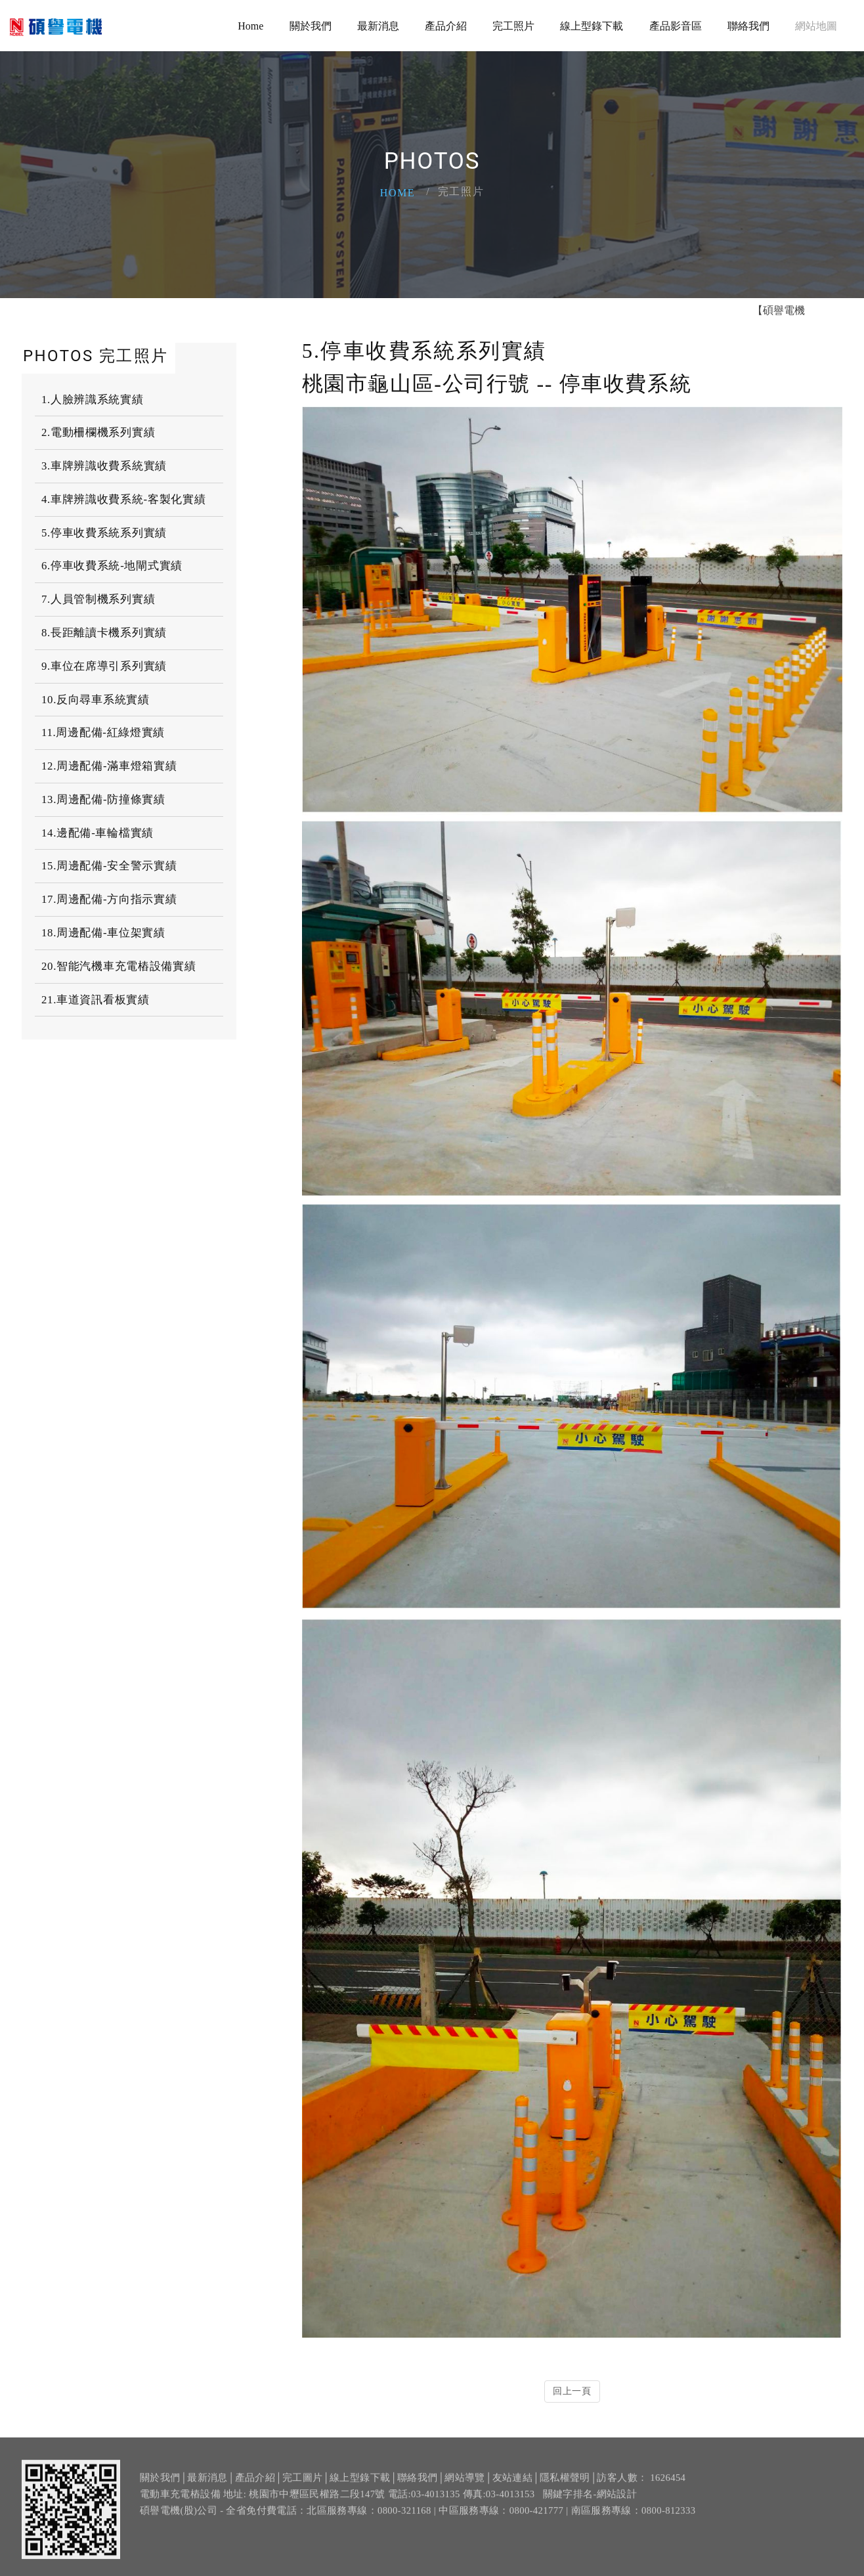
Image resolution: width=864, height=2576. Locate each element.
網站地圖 (816, 26)
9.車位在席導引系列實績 (104, 666)
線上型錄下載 (591, 26)
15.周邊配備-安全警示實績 (109, 866)
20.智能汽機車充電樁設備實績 (118, 966)
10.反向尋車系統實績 (95, 699)
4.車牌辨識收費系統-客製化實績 (123, 499)
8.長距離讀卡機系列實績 (104, 632)
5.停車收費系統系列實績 (104, 533)
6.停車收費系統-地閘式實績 (112, 565)
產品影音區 (675, 26)
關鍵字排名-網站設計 (590, 2511)
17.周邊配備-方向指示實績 (109, 899)
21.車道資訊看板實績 (95, 999)
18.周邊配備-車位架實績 (103, 933)
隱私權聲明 (565, 2495)
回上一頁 (572, 2391)
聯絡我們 (748, 26)
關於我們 (311, 26)
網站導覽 (464, 2495)
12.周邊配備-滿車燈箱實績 (109, 766)
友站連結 (512, 2495)
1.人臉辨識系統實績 (92, 399)
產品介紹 (446, 26)
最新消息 (378, 26)
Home (250, 26)
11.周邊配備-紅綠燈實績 (103, 732)
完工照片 (513, 26)
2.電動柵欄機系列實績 (98, 432)
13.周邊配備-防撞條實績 (103, 799)
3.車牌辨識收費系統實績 (104, 466)
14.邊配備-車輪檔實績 (97, 833)
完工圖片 (302, 2495)
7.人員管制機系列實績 (98, 599)
